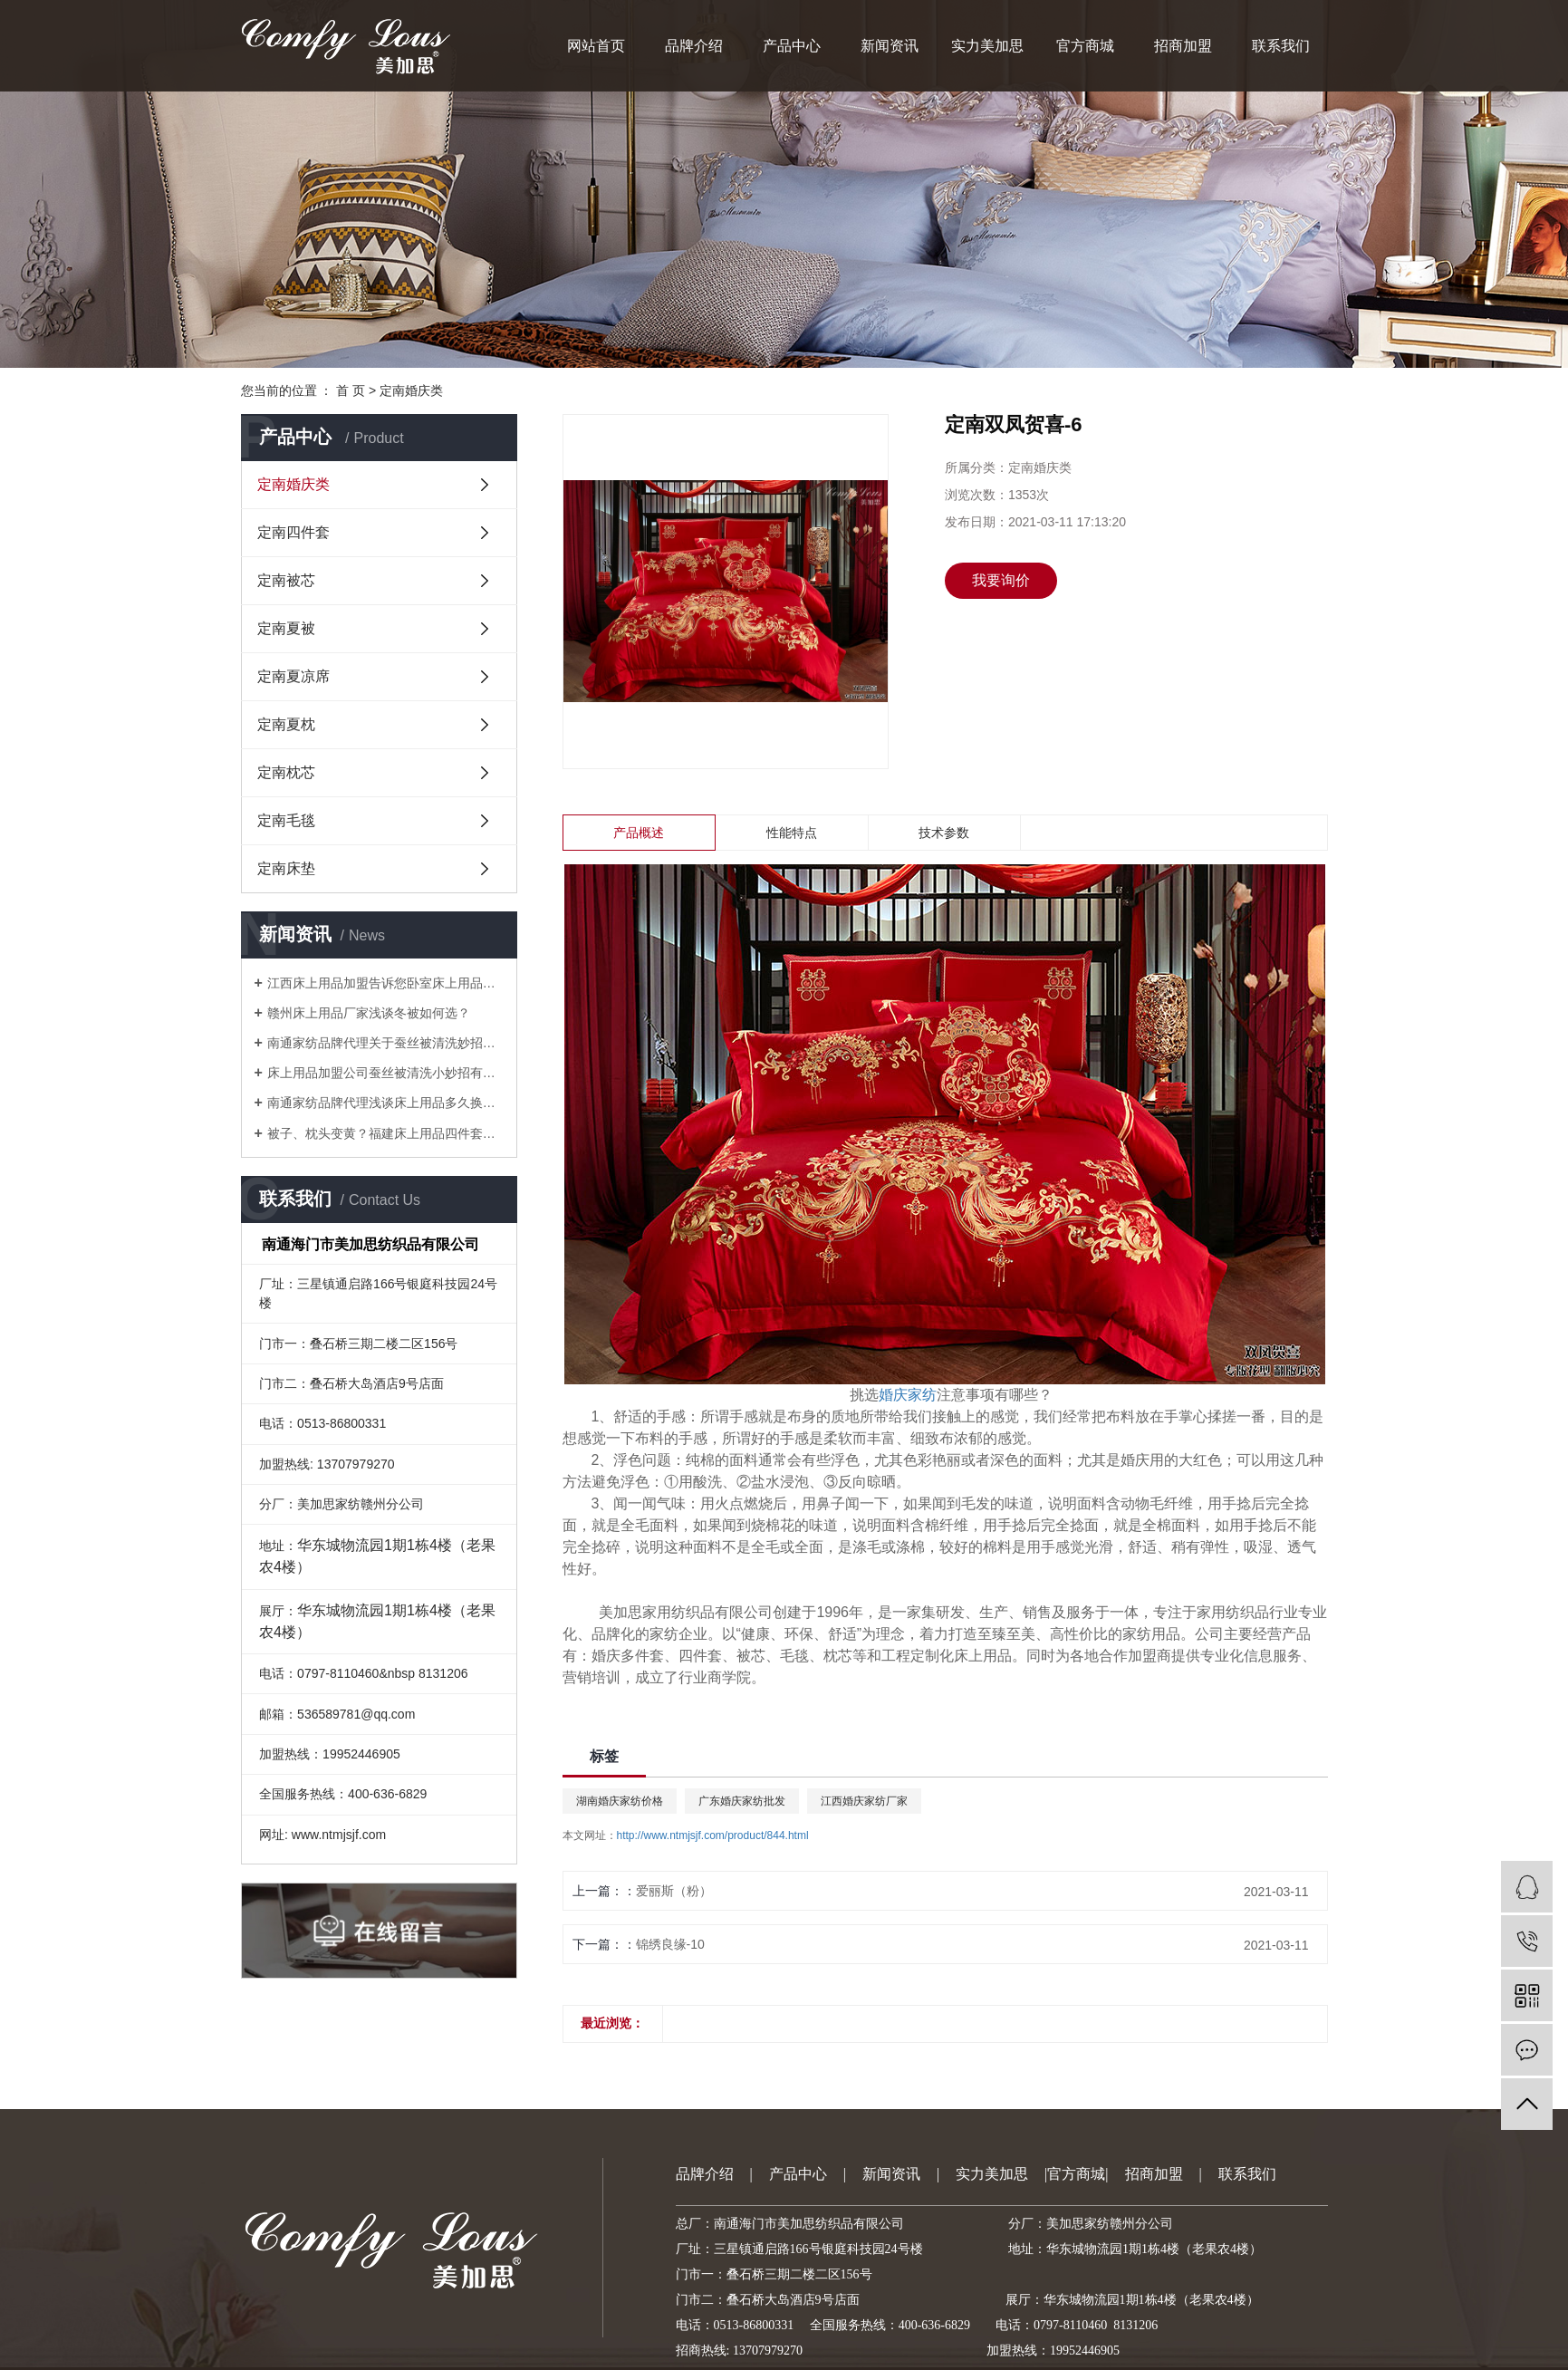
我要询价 (1001, 580)
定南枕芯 (286, 772)
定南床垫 (286, 868)
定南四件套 (293, 532)
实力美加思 (987, 45)
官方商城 (1085, 45)
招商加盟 (1183, 45)
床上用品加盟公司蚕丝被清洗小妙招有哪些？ (385, 1072)
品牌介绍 (694, 45)
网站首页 (596, 45)
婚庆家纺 (908, 1394)
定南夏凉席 (293, 676)
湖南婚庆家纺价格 (619, 1801)
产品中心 (792, 45)
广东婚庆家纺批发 (741, 1801)
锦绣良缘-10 (670, 1944)
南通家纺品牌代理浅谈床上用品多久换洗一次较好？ (385, 1102)
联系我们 (1281, 45)
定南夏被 (286, 628)
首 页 (350, 390)
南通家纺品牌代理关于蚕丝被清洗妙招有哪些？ (385, 1043)
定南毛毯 (286, 820)
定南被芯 (286, 580)
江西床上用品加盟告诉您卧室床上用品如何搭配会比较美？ (385, 983)
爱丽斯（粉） (674, 1890)
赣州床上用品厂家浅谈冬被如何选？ (368, 1013)
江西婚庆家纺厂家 (864, 1801)
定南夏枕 (286, 724)
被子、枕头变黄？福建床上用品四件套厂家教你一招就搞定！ (385, 1133)
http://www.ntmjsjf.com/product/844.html (713, 1835)
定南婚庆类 (411, 390)
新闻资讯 (890, 45)
